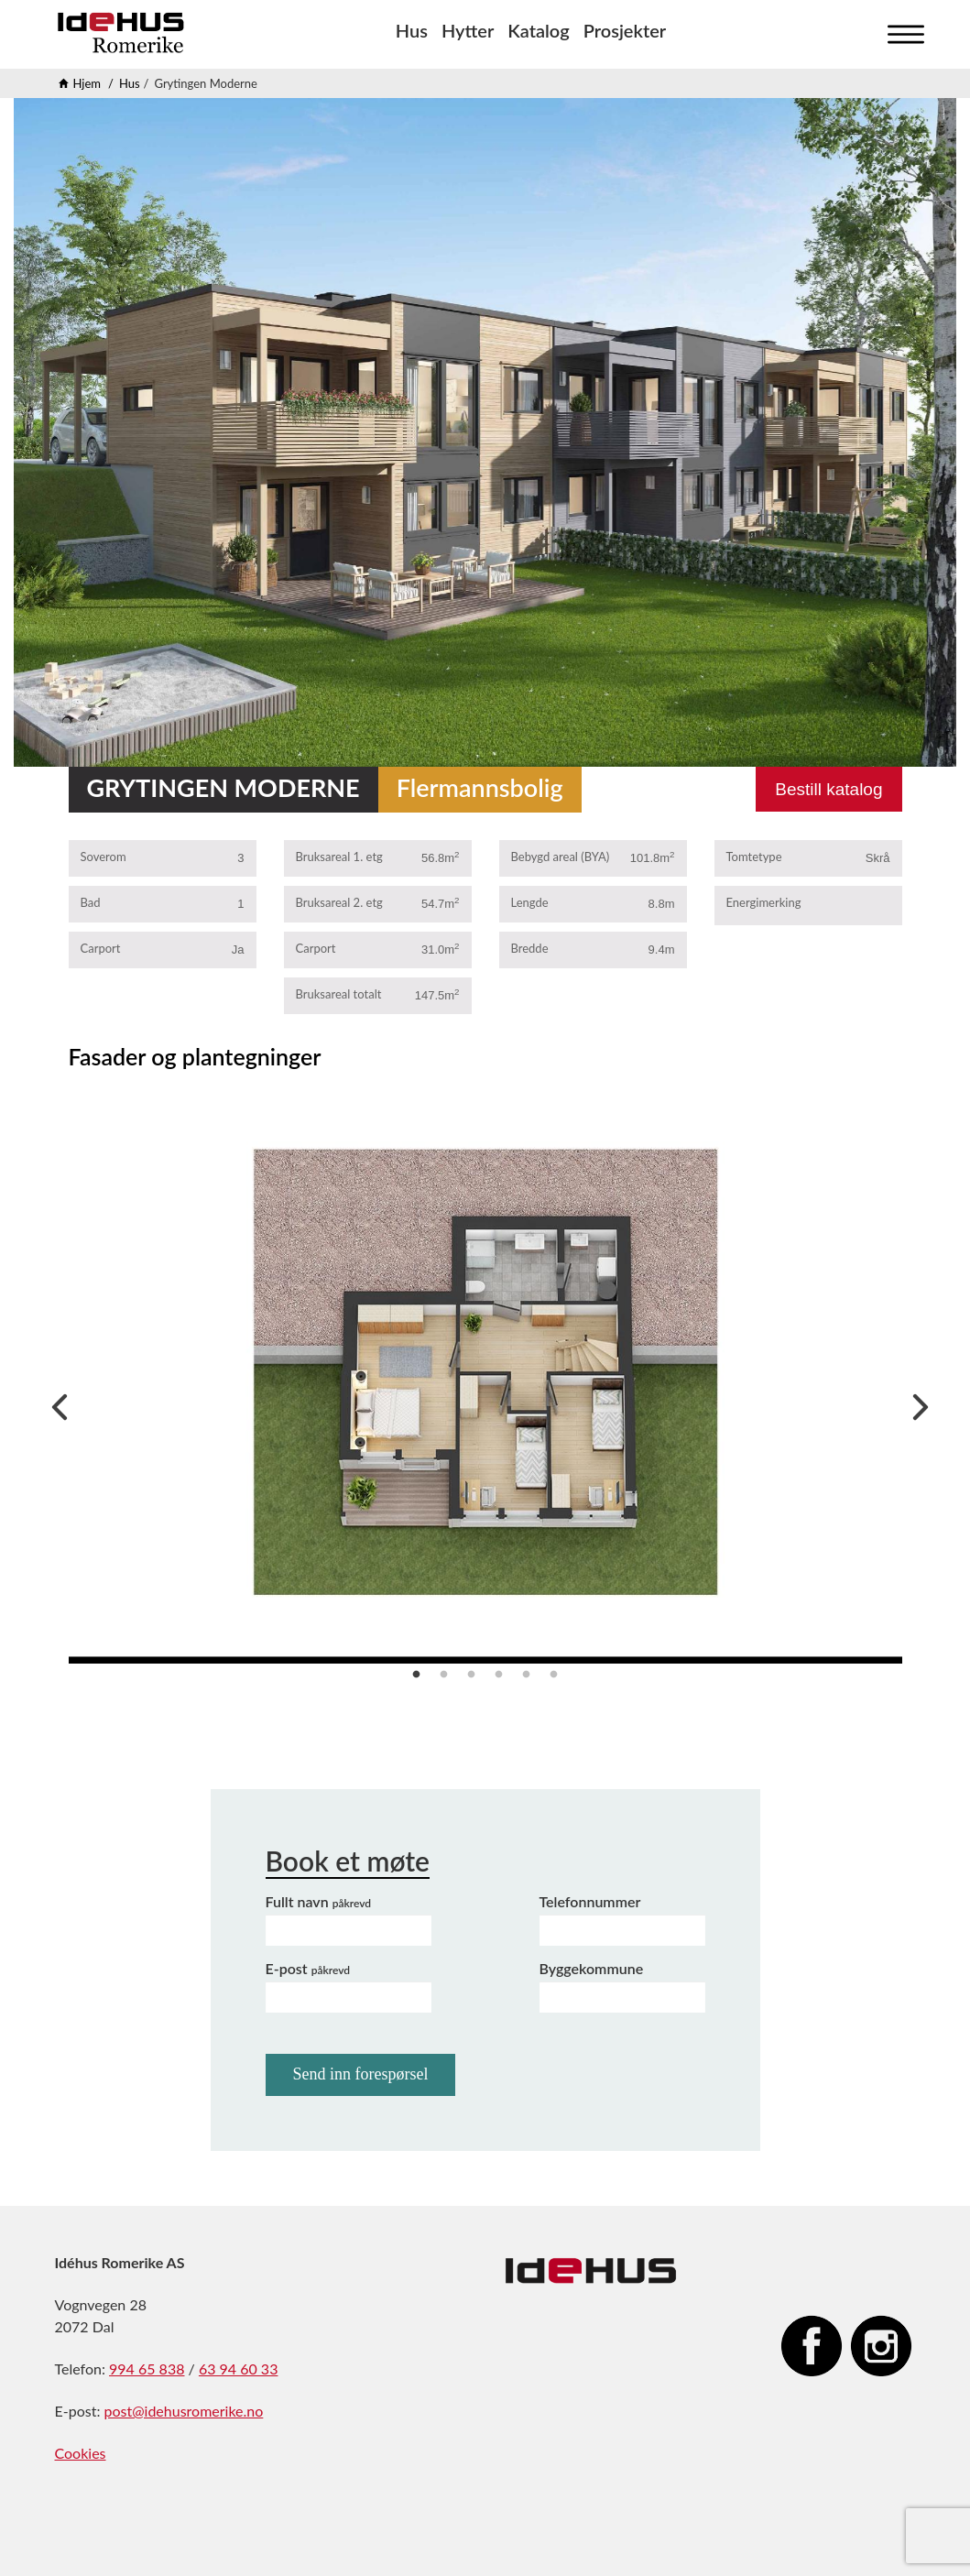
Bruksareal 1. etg (339, 856)
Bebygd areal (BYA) (560, 856)
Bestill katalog (828, 789)
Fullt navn (319, 1901)
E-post (308, 1968)
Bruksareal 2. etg (339, 902)
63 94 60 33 (238, 2368)
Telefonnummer (590, 1901)
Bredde (530, 948)
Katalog (538, 30)
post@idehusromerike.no (183, 2410)
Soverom (103, 856)
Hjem (87, 83)
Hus (412, 30)
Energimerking (763, 902)
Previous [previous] (55, 1402)
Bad (91, 902)
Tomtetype (754, 856)
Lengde (530, 902)
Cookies (80, 2452)
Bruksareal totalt (339, 994)
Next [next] (916, 1402)
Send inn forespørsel (361, 2074)
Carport (101, 948)
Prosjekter (624, 30)
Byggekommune (591, 1968)
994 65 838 (146, 2368)
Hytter (467, 30)
